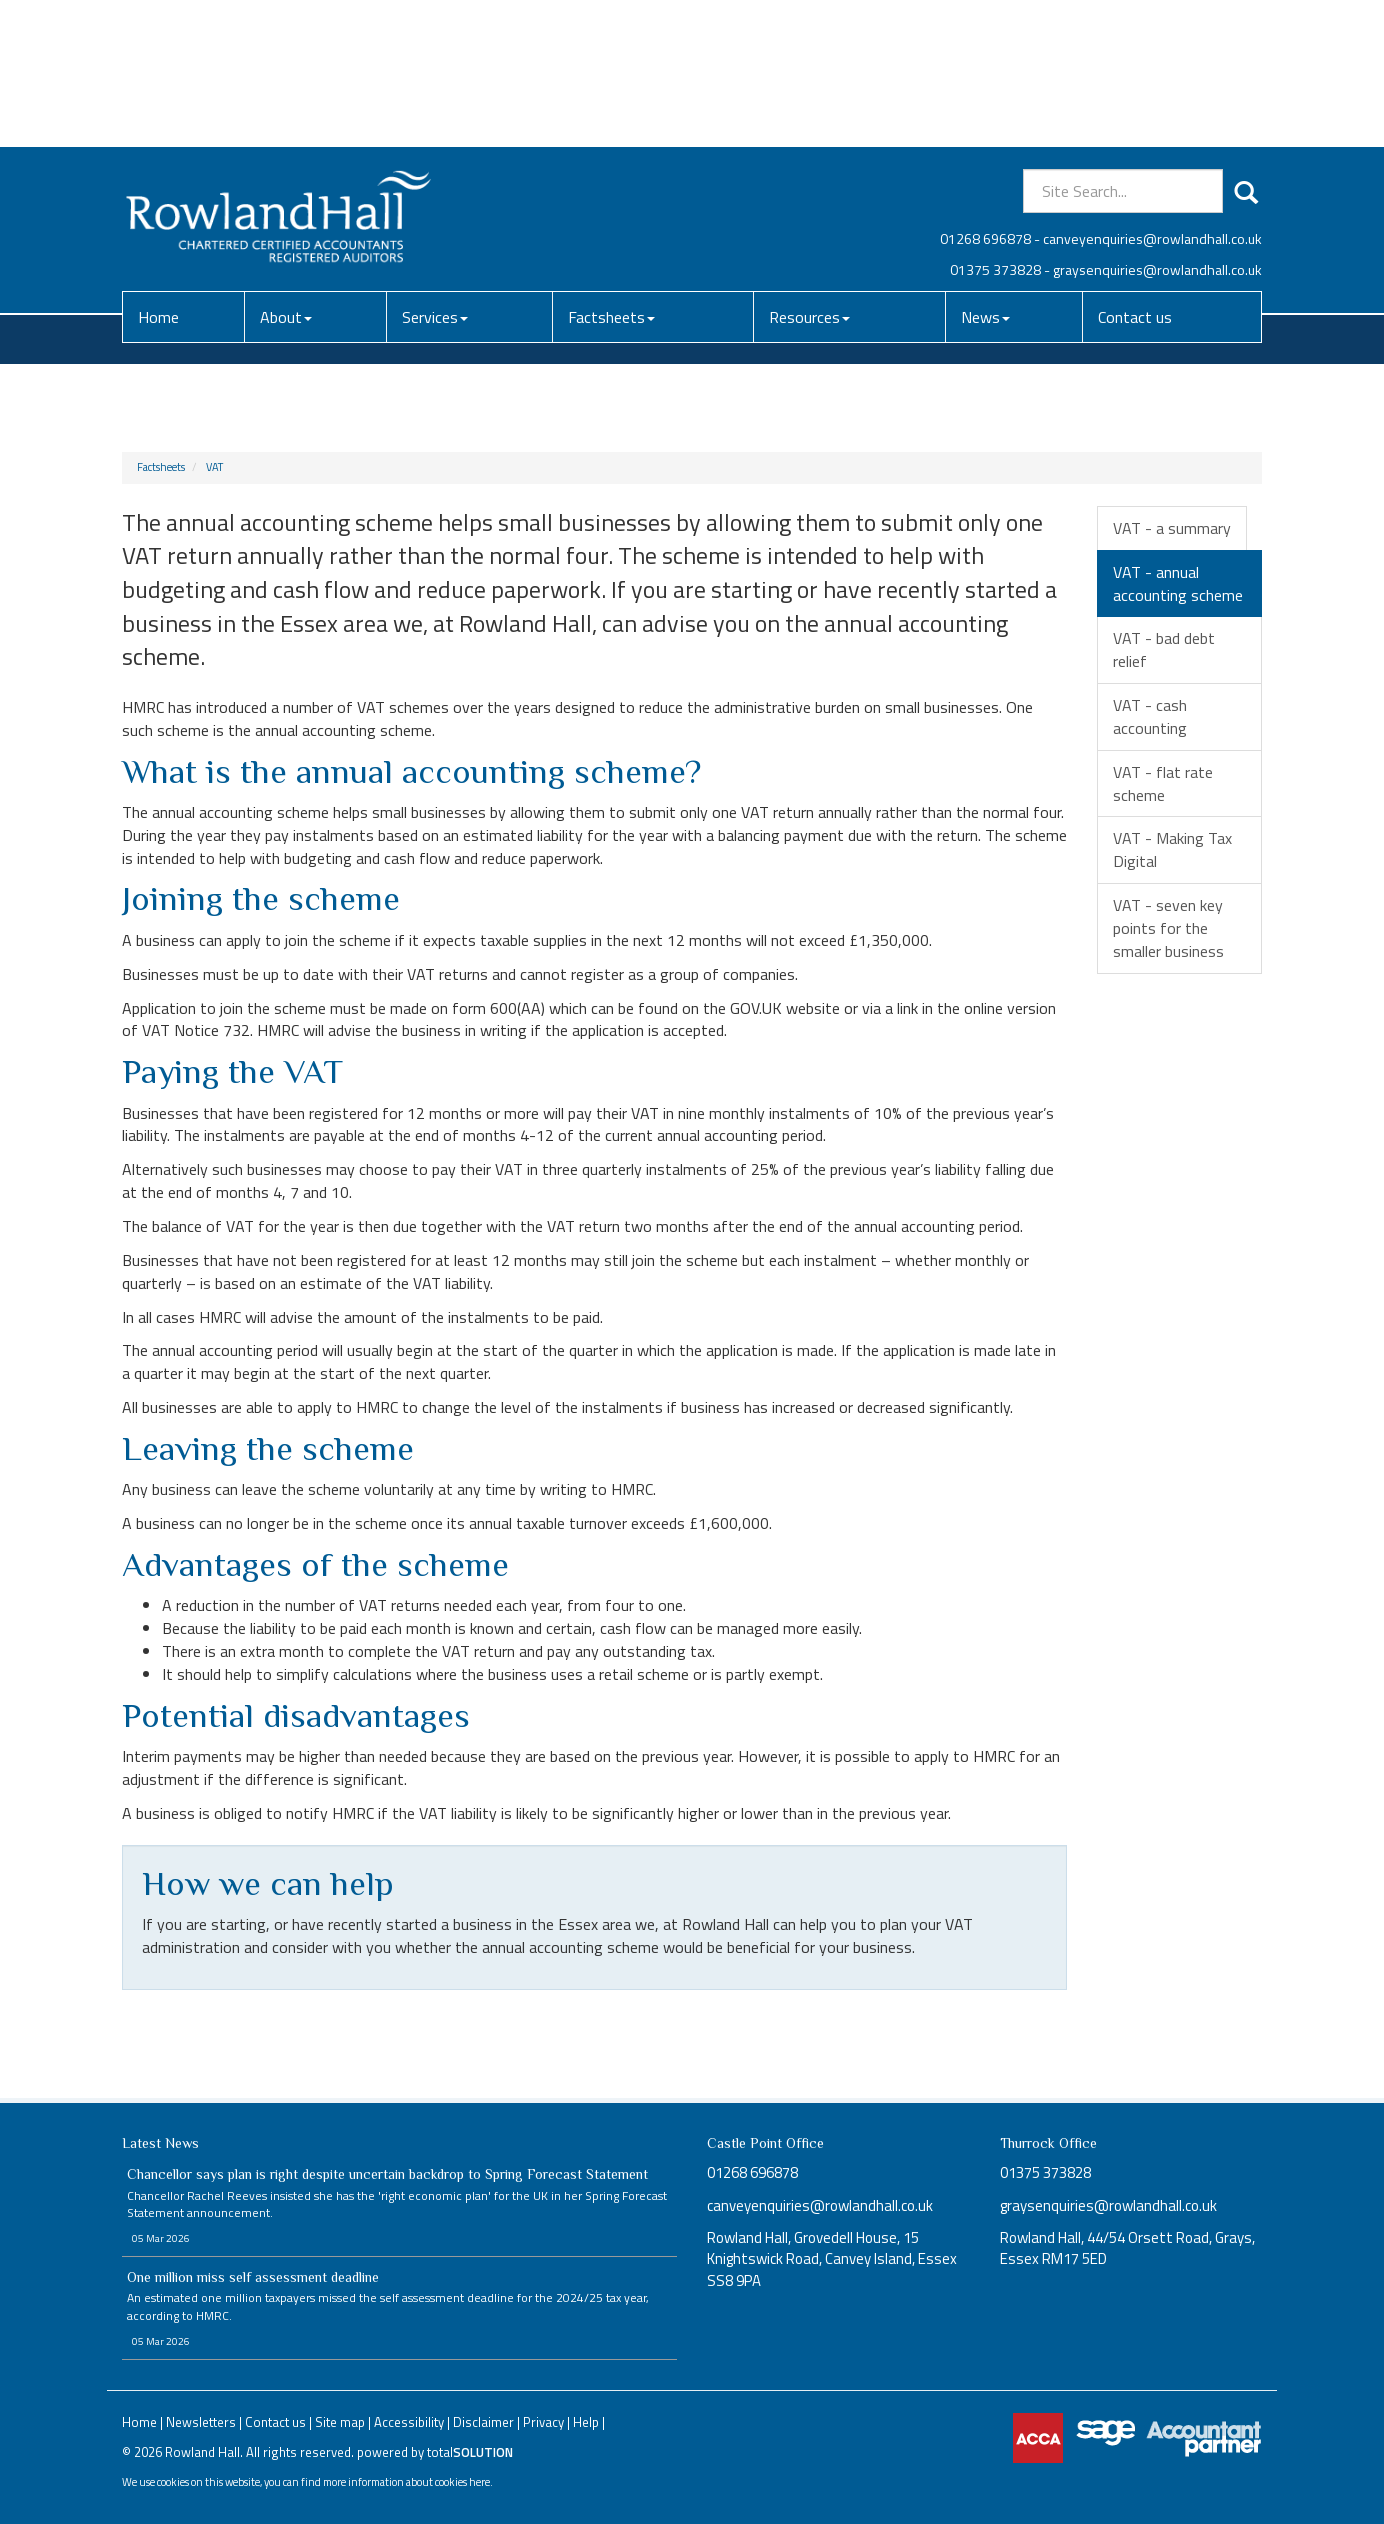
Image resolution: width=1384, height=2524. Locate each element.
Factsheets (611, 170)
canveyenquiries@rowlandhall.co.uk (1152, 91)
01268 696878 (985, 91)
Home (158, 170)
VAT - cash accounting (1150, 716)
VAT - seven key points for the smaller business (1168, 928)
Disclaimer (483, 2422)
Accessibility (409, 2422)
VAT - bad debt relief (1164, 649)
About (286, 170)
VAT (214, 467)
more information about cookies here (406, 2481)
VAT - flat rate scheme (1163, 783)
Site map (340, 2422)
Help (586, 2422)
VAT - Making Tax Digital (1172, 849)
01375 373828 (995, 122)
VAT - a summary (1172, 528)
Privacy (543, 2422)
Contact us (1135, 170)
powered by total (435, 2452)
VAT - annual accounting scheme (1178, 583)
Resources (809, 170)
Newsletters (201, 2422)
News (985, 170)
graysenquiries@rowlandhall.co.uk (1157, 122)
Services (435, 170)
